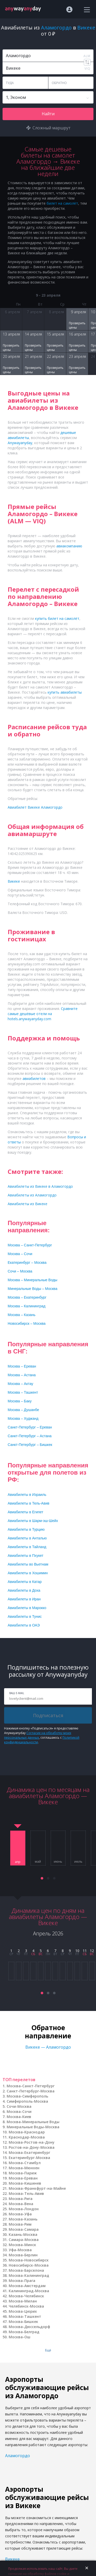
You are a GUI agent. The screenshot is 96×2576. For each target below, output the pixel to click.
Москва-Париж (23, 2173)
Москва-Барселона (26, 2270)
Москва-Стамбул (25, 2162)
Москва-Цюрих (23, 2311)
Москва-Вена (21, 2203)
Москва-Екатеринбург (29, 2152)
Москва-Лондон (24, 2208)
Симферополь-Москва (27, 2101)
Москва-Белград (24, 2331)
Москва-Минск (22, 2244)
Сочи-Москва (19, 2106)
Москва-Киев (19, 2116)
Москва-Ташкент (25, 2316)
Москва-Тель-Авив (26, 2193)
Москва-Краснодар (27, 2132)
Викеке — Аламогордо (48, 2047)
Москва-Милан (23, 2301)
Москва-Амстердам (27, 2285)
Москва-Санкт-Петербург (31, 2085)
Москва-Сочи (19, 2111)
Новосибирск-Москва (29, 2265)
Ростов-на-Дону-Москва (32, 2147)
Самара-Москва (24, 2239)
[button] (42, 1878)
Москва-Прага (22, 2280)
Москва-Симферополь (27, 2096)
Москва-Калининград (29, 2275)
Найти (48, 114)
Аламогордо (17, 2455)
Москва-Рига (21, 2198)
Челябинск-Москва (26, 2306)
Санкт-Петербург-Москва (31, 2091)
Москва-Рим (20, 2224)
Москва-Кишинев (25, 2183)
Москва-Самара (24, 2229)
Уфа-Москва (20, 2249)
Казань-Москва (23, 2234)
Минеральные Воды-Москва (33, 2126)
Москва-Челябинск (26, 2295)
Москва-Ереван (23, 2178)
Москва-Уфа (20, 2214)
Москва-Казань (23, 2219)
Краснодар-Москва (27, 2137)
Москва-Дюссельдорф (29, 2326)
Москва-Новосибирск (29, 2260)
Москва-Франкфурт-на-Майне (37, 2188)
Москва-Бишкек (23, 2321)
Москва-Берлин (23, 2254)
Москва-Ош (19, 2336)
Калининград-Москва (29, 2290)
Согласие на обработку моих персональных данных (37, 1735)
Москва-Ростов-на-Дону (32, 2142)
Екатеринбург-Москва (29, 2157)
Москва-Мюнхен (24, 2167)
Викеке (12, 2559)
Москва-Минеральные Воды (33, 2121)
